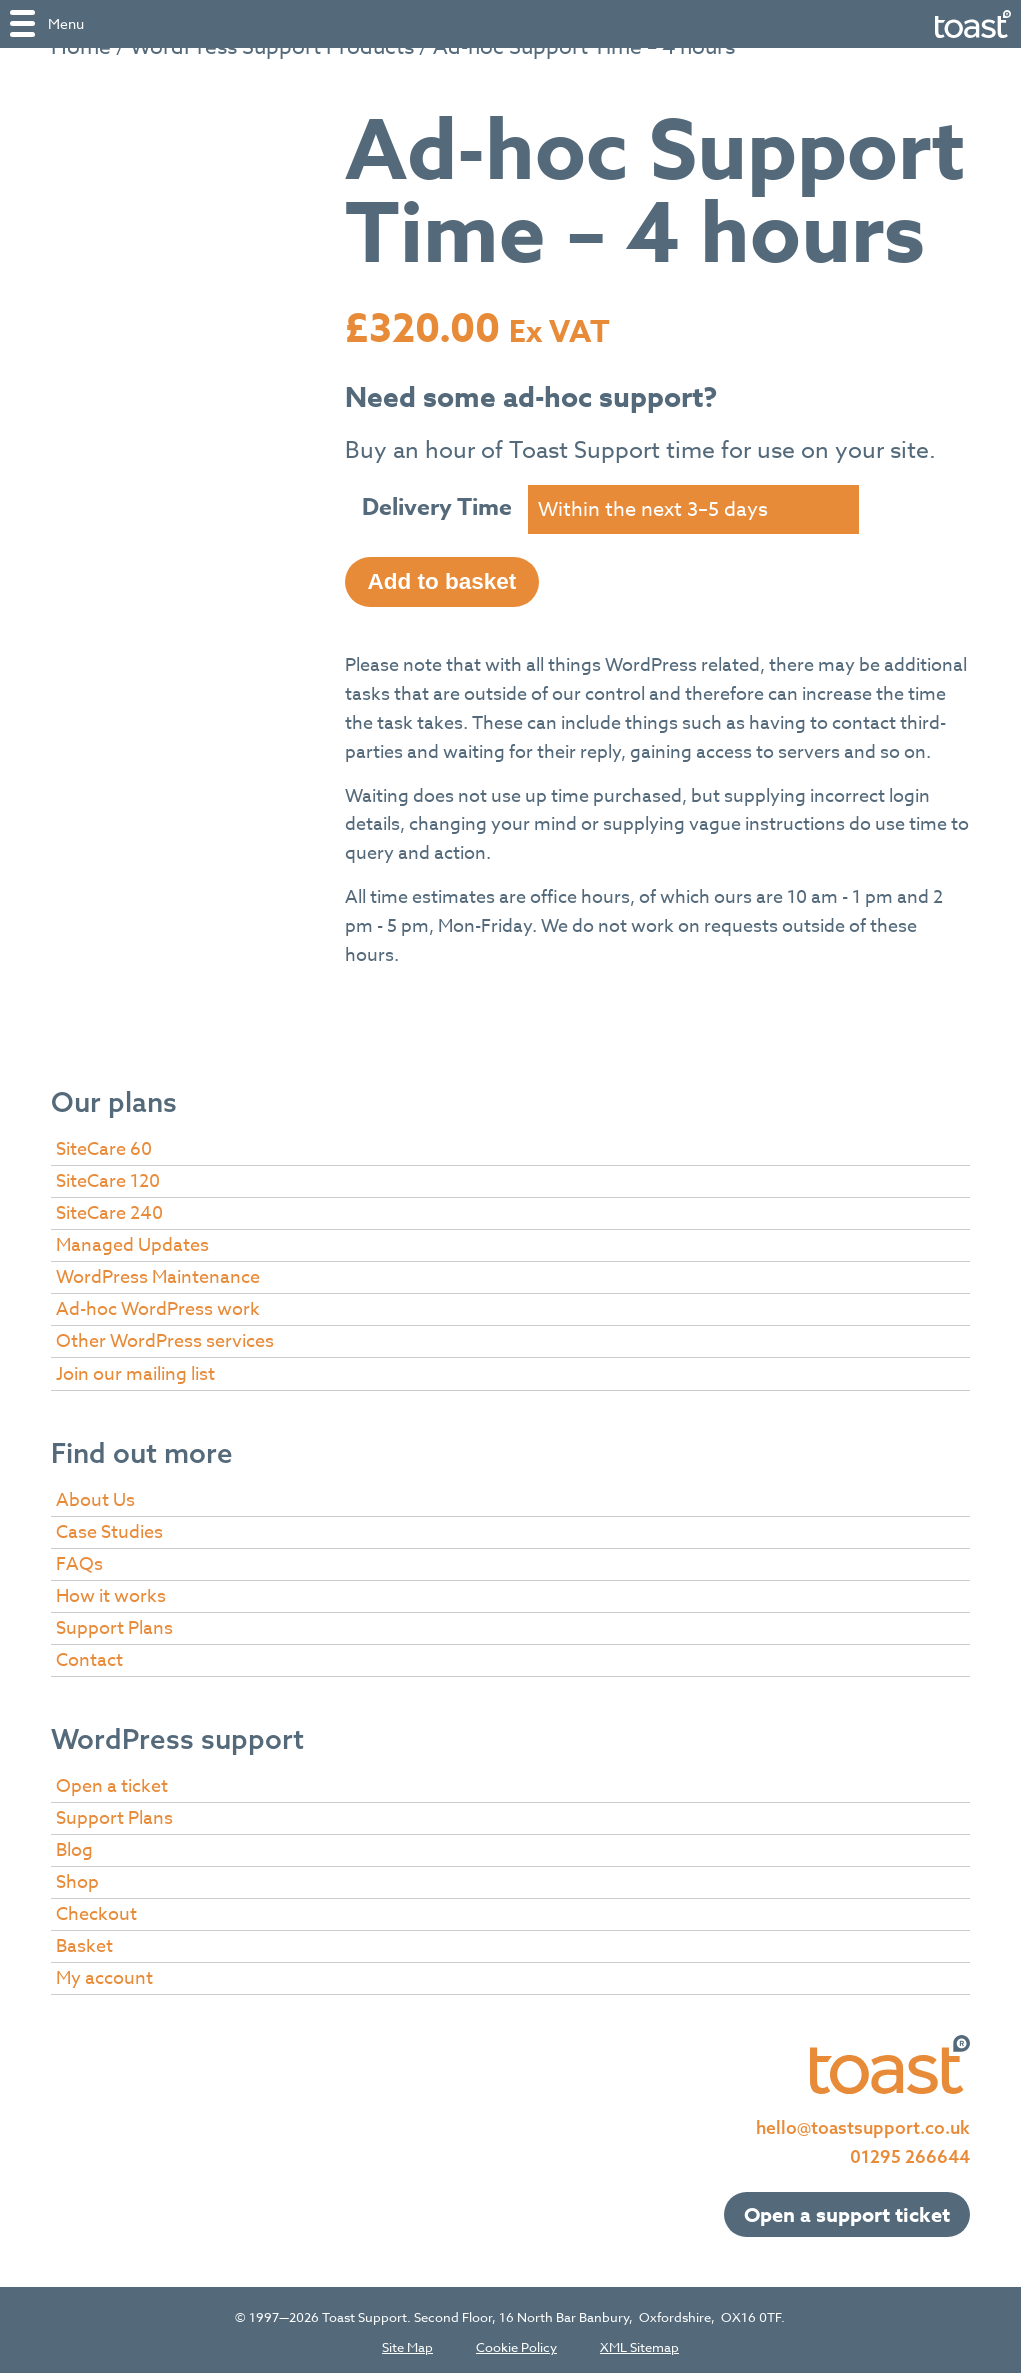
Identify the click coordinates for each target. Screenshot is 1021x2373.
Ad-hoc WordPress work (158, 1305)
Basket (84, 1942)
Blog (74, 1846)
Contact (89, 1656)
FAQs (79, 1560)
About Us (95, 1496)
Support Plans (114, 1624)
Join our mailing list (135, 1370)
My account (104, 1974)
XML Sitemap (639, 2343)
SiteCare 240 (109, 1209)
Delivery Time (437, 507)
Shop (77, 1878)
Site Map (407, 2343)
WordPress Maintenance (158, 1273)
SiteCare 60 (104, 1145)
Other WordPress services (165, 1337)
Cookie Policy (516, 2343)
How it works (111, 1592)
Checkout (96, 1910)
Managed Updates (132, 1241)
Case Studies (109, 1528)
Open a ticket (112, 1782)
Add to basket (442, 577)
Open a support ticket (847, 2210)
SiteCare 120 (108, 1177)
